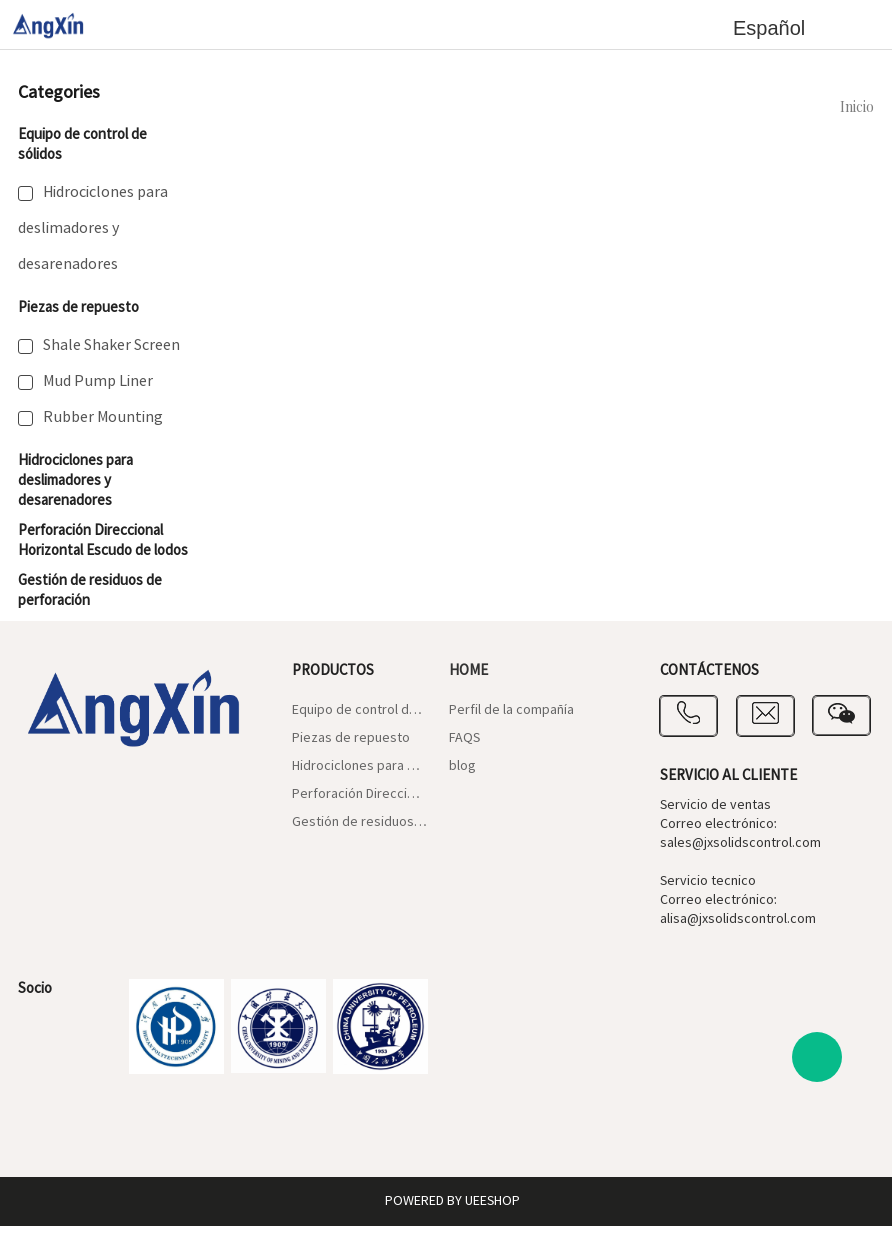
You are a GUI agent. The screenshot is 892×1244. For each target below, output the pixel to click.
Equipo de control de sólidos (360, 710)
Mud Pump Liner (98, 381)
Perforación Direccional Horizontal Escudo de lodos (103, 540)
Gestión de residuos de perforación (360, 822)
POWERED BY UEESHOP (452, 1201)
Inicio (857, 108)
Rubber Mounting (103, 417)
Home (468, 670)
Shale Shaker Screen (111, 345)
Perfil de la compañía (511, 710)
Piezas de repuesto (78, 307)
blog (462, 766)
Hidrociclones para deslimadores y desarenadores (93, 228)
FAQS (464, 738)
